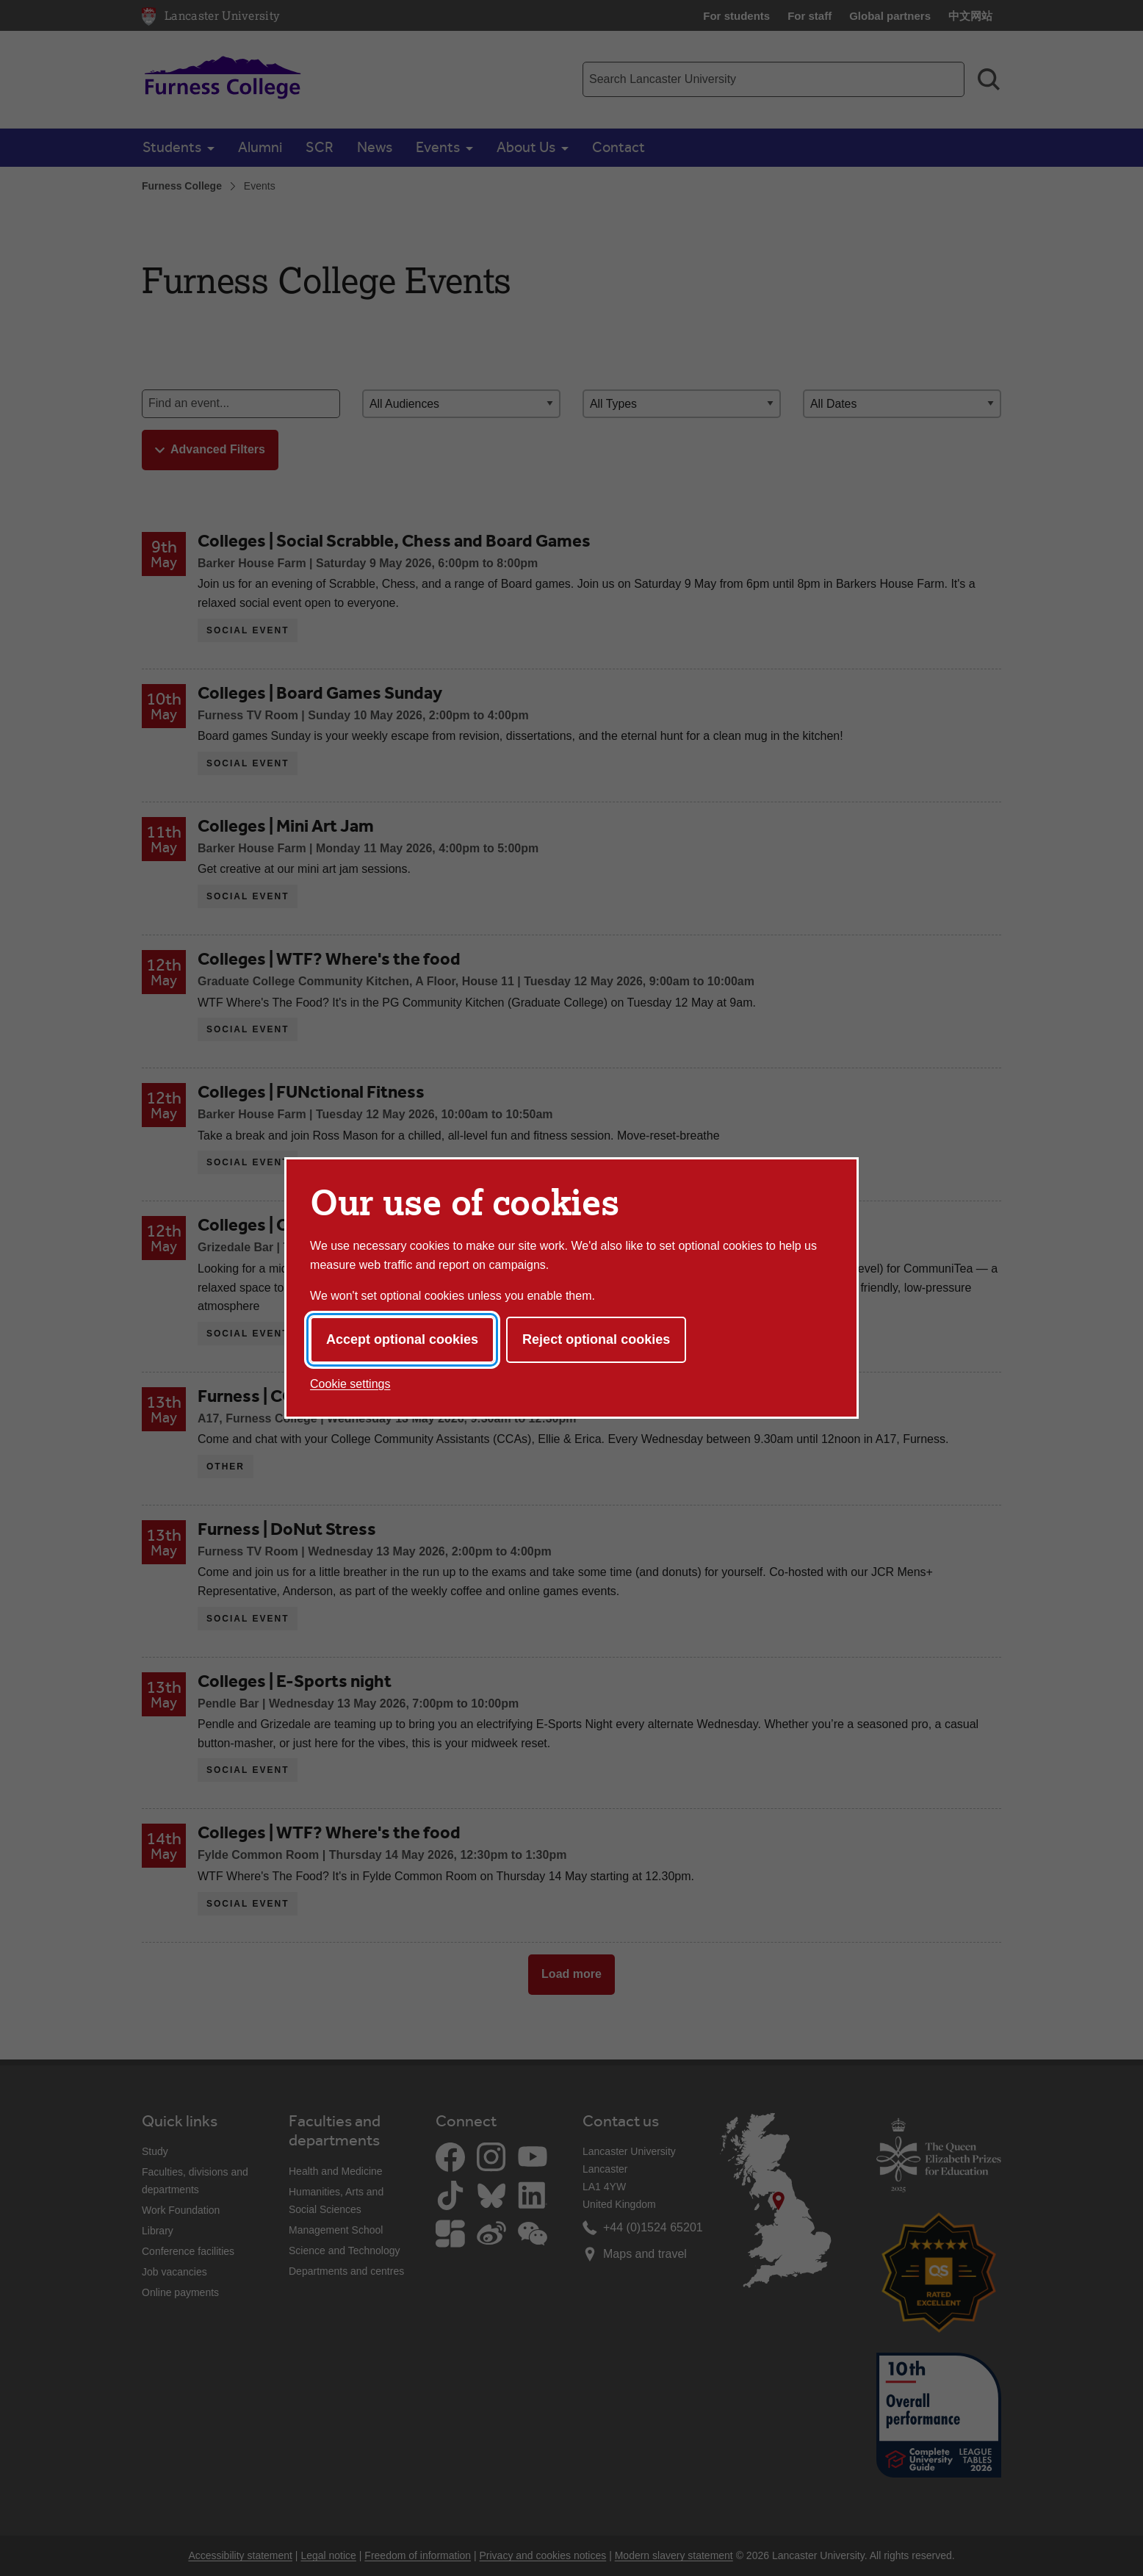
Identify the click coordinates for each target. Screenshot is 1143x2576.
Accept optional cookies (402, 1339)
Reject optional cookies (596, 1339)
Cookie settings (350, 1384)
